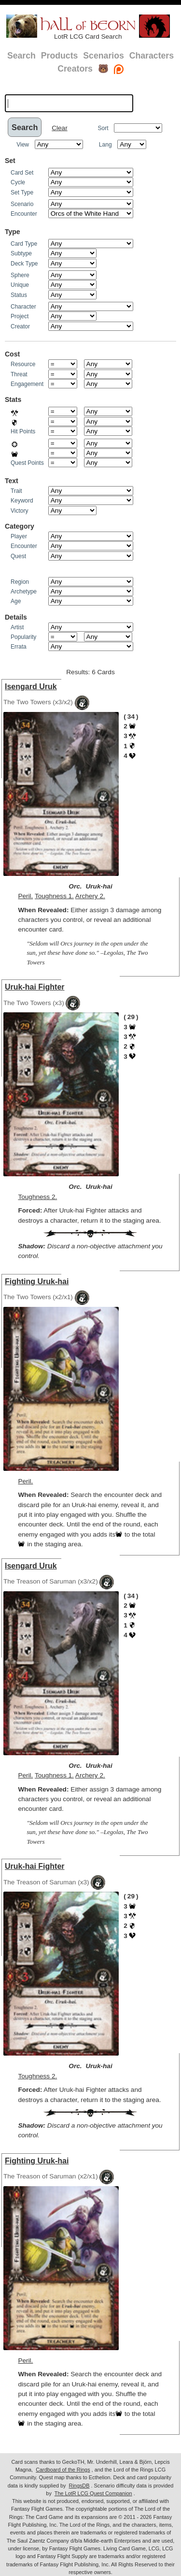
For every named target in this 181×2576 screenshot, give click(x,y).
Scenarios (103, 55)
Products (59, 55)
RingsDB (79, 2485)
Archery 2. (90, 896)
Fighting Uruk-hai (37, 1281)
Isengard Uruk (31, 686)
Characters (151, 55)
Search (21, 55)
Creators (75, 69)
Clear (59, 128)
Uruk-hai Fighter (35, 987)
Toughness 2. (37, 1196)
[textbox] (69, 103)
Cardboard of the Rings (63, 2469)
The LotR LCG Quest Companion (93, 2493)
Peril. (25, 896)
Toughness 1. (54, 896)
